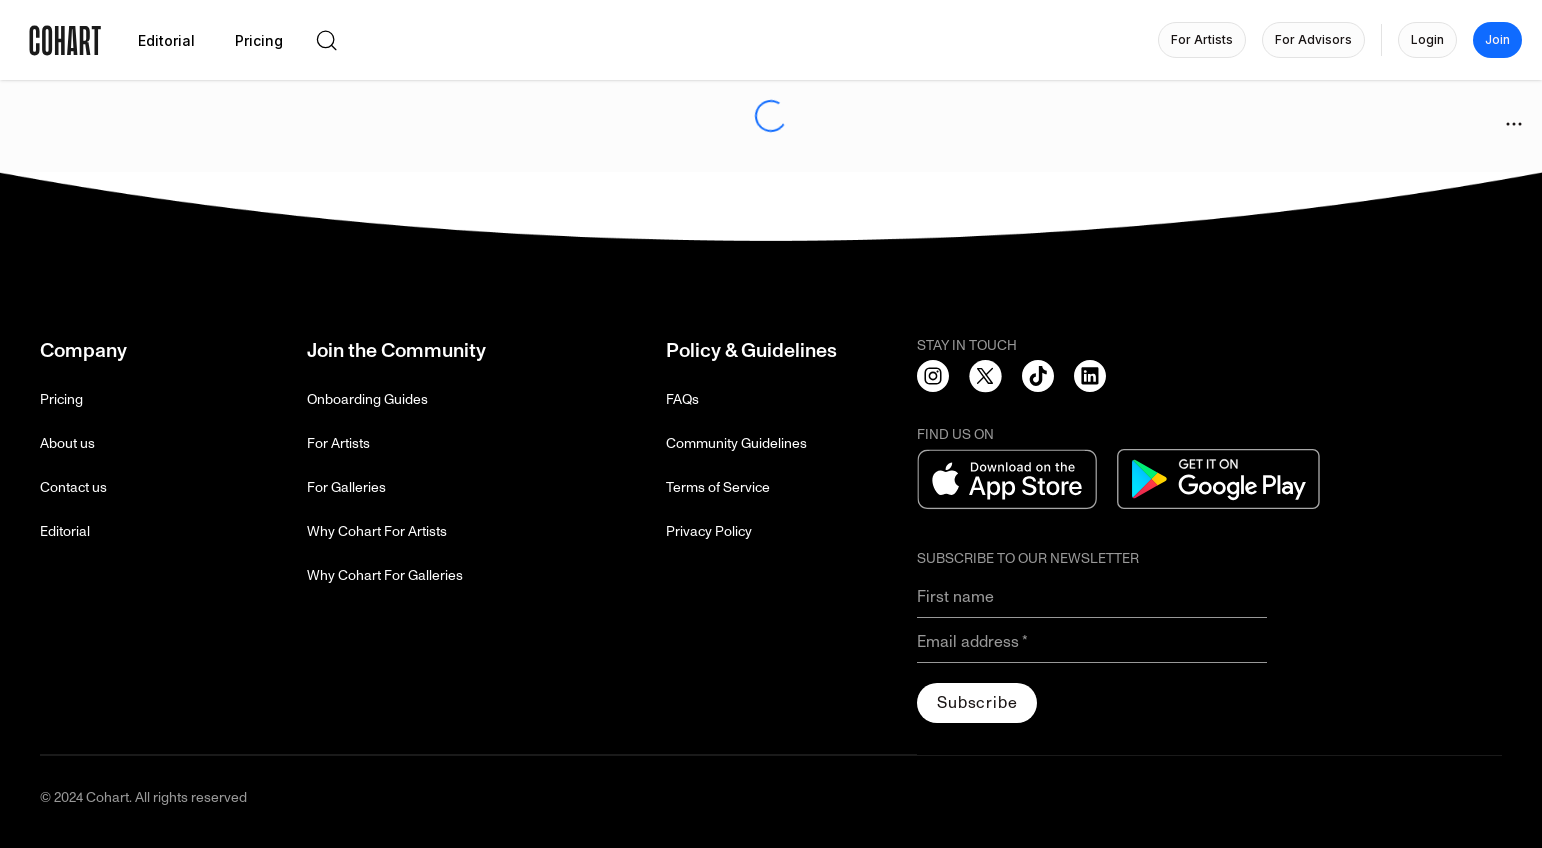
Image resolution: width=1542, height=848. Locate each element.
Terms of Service (718, 487)
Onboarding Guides (367, 399)
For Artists (338, 443)
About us (67, 443)
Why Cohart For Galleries (385, 575)
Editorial (65, 531)
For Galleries (346, 487)
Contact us (73, 487)
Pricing (61, 399)
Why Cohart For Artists (377, 531)
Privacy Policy (709, 531)
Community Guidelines (736, 443)
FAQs (682, 399)
